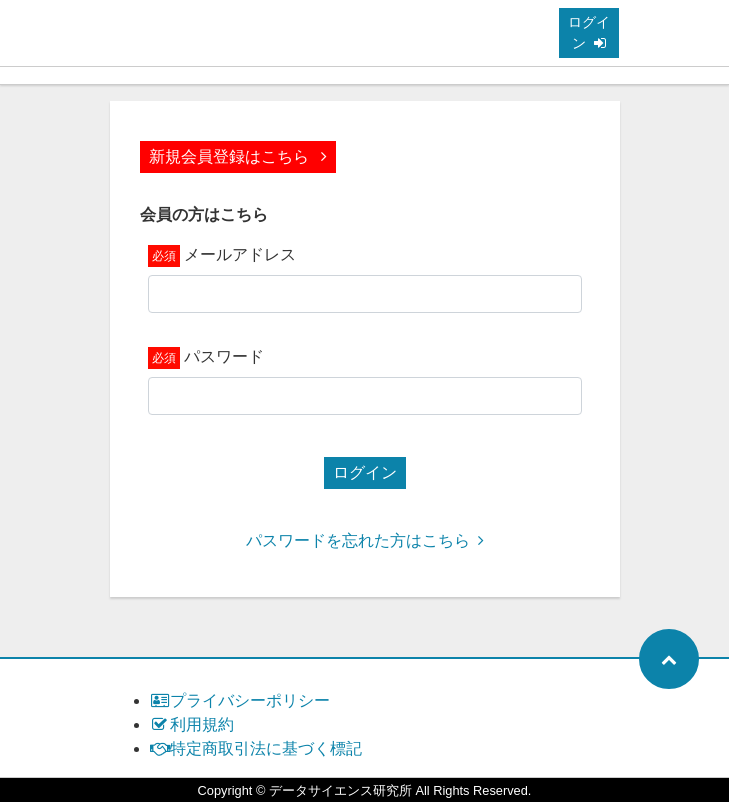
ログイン (589, 32)
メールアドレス (240, 254)
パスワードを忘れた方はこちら (365, 540)
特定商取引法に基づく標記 (256, 748)
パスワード (224, 356)
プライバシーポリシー (240, 700)
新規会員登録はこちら (238, 156)
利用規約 (192, 724)
